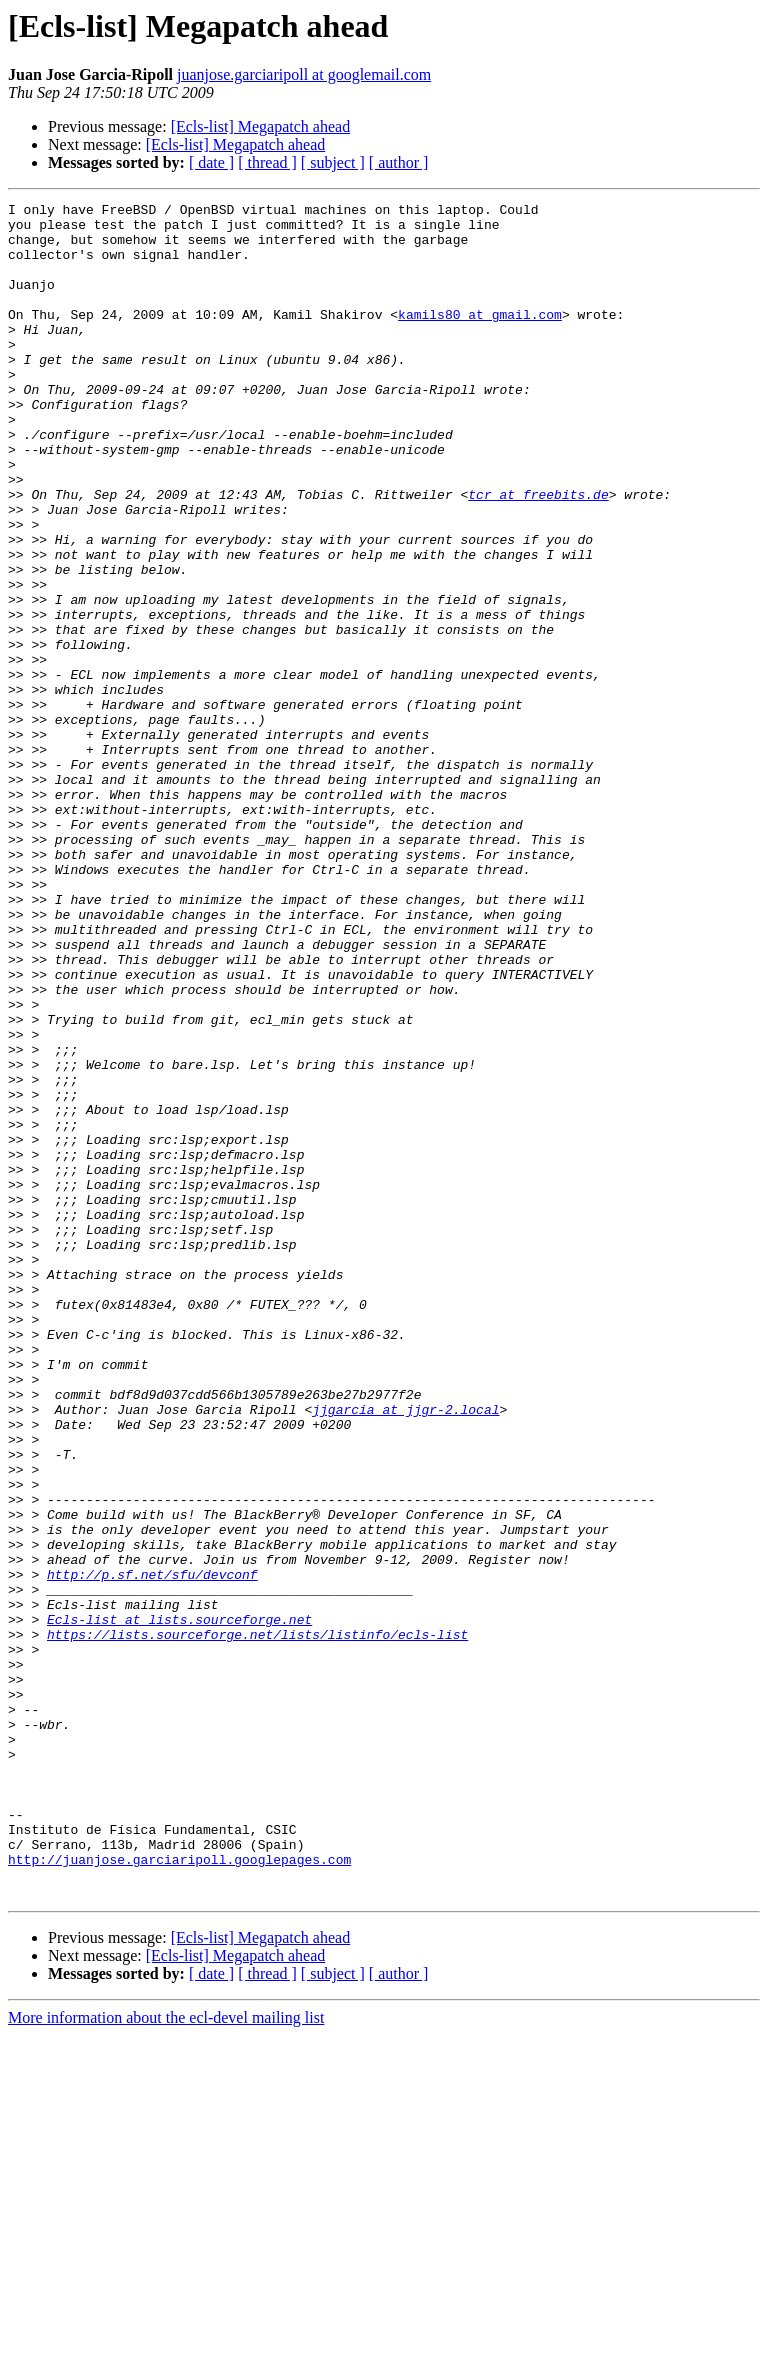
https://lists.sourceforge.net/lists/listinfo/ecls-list (257, 1922)
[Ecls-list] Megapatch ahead (260, 126)
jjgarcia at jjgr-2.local (405, 1652)
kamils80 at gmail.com (480, 338)
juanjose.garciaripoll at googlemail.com (304, 74)
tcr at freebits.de (538, 554)
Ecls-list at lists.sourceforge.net (179, 1904)
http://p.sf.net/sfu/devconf (152, 1850)
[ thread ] (267, 162)
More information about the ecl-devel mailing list (166, 2356)
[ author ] (399, 162)
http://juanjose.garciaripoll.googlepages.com (179, 2192)
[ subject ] (333, 162)
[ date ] (211, 162)
